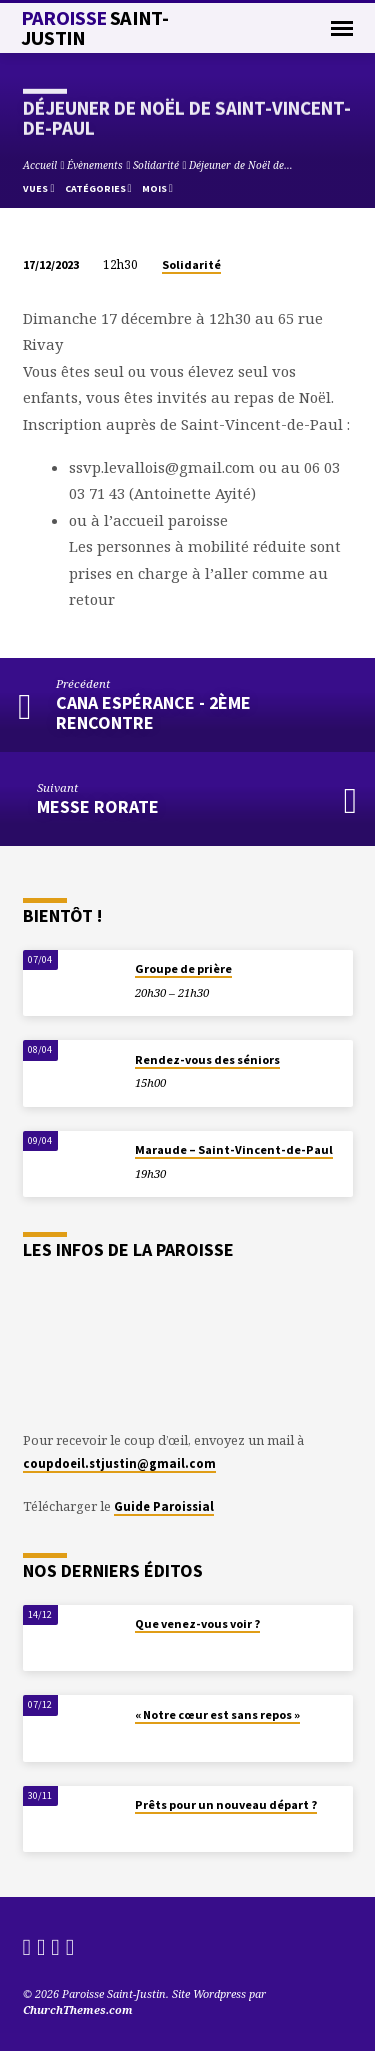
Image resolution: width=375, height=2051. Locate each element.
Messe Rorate (98, 806)
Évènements (95, 165)
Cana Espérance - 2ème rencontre (153, 712)
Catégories (98, 188)
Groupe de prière (183, 968)
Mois (157, 188)
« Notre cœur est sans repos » (217, 1714)
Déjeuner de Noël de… (241, 165)
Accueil (40, 165)
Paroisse (95, 28)
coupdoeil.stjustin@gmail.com (119, 1463)
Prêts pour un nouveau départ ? (226, 1804)
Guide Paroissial (164, 1506)
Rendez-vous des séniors (207, 1059)
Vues (38, 188)
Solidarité (156, 165)
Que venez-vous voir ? (197, 1623)
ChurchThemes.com (78, 2009)
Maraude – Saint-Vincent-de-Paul (234, 1149)
